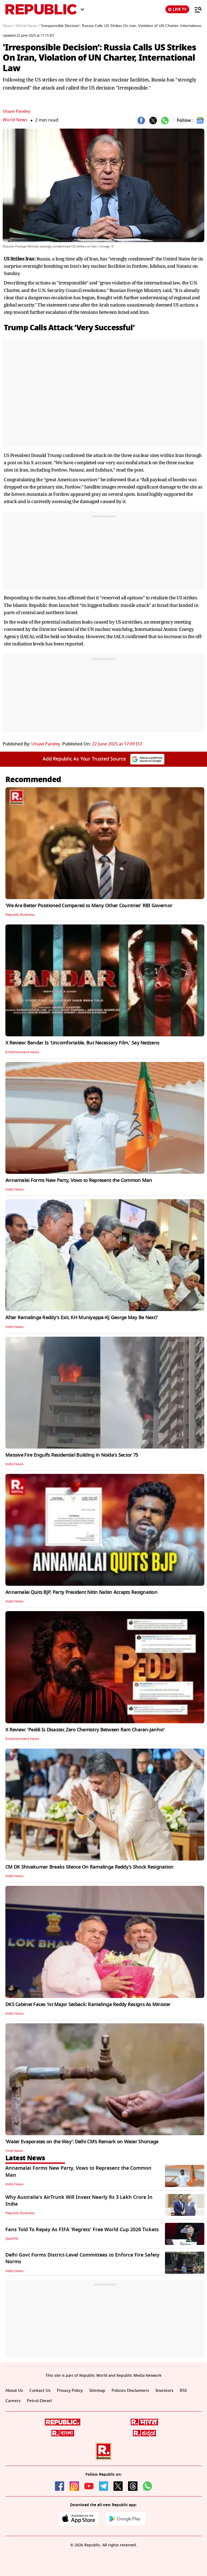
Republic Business (21, 915)
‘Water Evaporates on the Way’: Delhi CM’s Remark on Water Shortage (81, 2141)
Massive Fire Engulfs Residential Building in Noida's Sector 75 (71, 1455)
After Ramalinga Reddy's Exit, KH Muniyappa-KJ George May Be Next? (81, 1317)
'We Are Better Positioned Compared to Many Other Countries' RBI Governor (88, 905)
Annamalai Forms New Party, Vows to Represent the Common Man (78, 1180)
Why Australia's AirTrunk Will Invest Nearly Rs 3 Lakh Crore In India (79, 2200)
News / (9, 26)
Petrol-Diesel (55, 2401)
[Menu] (195, 9)
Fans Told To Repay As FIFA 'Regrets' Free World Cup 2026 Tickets (82, 2229)
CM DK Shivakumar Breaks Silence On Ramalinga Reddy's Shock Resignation (89, 1866)
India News (15, 1189)
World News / (28, 26)
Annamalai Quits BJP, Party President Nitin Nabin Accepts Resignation (81, 1592)
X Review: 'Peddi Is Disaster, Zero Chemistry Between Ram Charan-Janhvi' (85, 1729)
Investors (173, 2391)
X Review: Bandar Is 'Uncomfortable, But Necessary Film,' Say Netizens (82, 1042)
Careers (27, 2401)
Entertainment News (23, 1052)
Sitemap (102, 2391)
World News (15, 120)
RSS (9, 2401)
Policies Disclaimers (137, 2391)
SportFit (12, 2239)
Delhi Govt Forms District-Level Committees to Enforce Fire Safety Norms (82, 2258)
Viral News (14, 2151)
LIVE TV (177, 9)
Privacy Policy (73, 2391)
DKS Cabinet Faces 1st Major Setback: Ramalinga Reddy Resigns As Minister (87, 2004)
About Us (14, 2391)
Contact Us (42, 2391)
